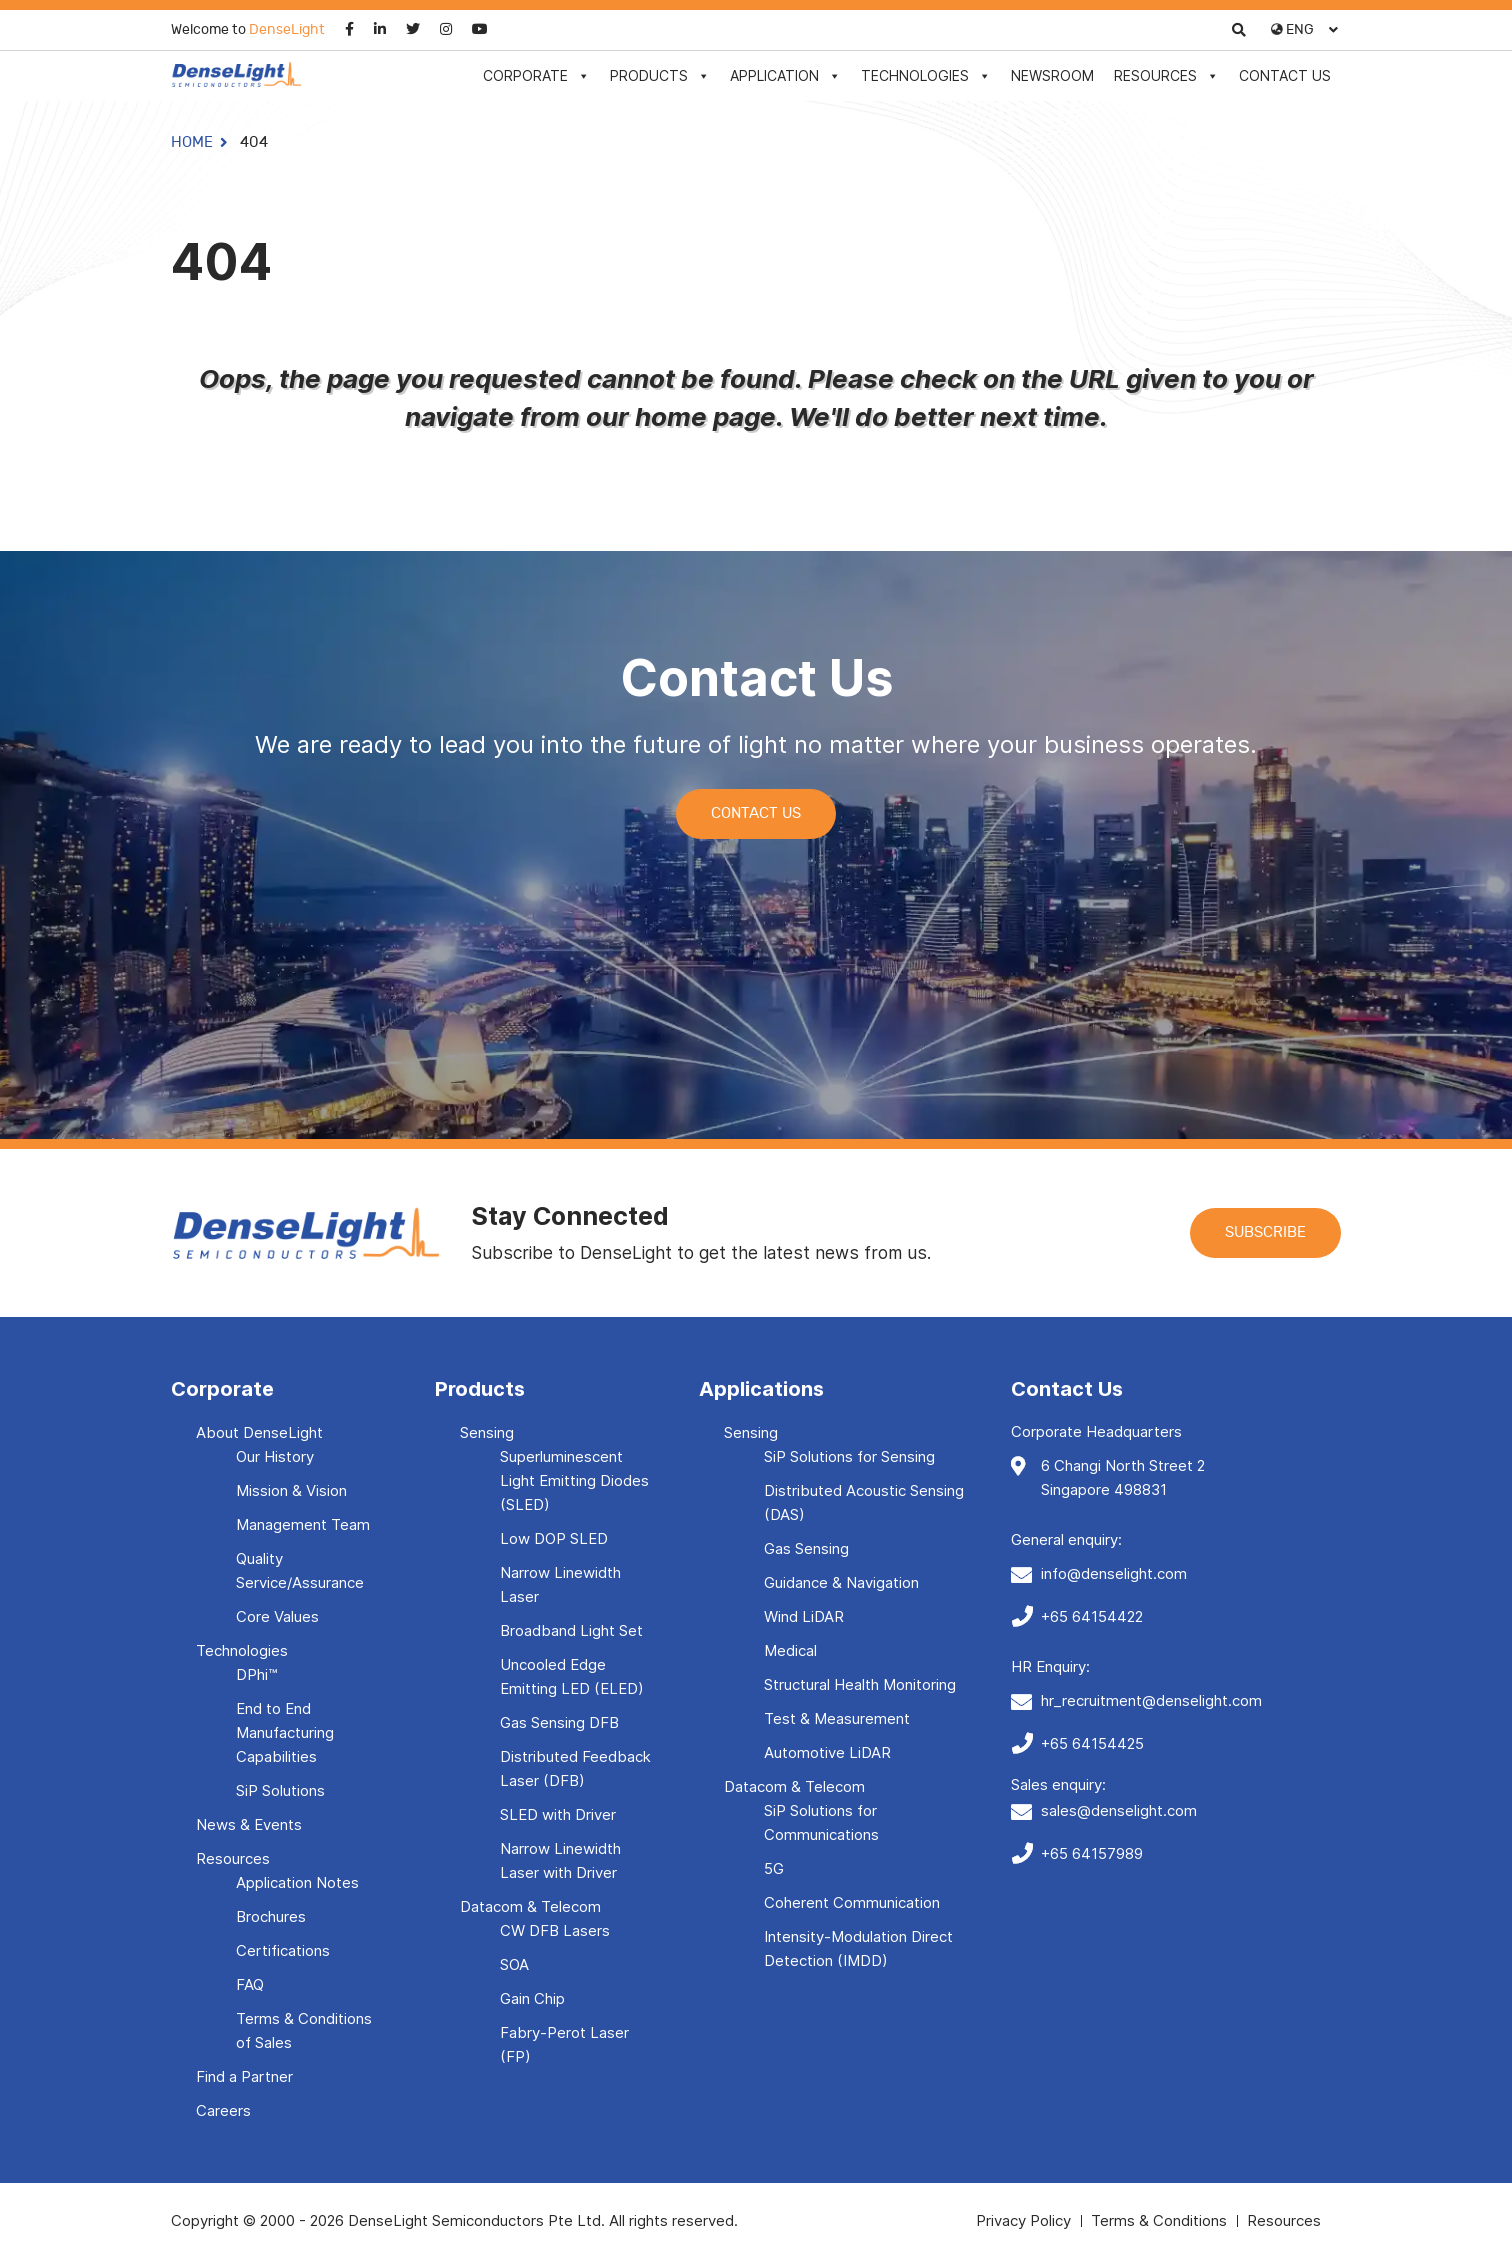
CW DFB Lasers (555, 1930)
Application (785, 75)
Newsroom (1052, 75)
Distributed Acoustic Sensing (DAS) (864, 1502)
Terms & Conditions (1159, 2220)
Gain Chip (532, 1998)
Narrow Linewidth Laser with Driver (560, 1860)
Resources (1166, 75)
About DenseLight (259, 1432)
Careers (223, 2110)
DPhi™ (256, 1674)
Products (660, 75)
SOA (514, 1964)
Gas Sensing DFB (559, 1722)
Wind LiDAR (804, 1616)
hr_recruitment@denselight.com (1151, 1700)
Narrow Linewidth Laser (560, 1584)
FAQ (250, 1984)
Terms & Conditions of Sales (304, 2030)
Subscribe (1265, 1232)
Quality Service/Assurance (300, 1570)
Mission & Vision (291, 1490)
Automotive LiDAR (827, 1752)
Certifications (283, 1950)
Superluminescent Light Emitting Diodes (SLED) (574, 1480)
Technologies (926, 75)
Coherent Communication (852, 1902)
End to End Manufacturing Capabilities (285, 1732)
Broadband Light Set (571, 1630)
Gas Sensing (806, 1548)
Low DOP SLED (554, 1538)
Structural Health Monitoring (860, 1684)
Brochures (271, 1916)
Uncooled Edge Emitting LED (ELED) (572, 1676)
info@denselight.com (1114, 1573)
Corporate (536, 75)
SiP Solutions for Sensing (849, 1456)
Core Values (277, 1616)
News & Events (249, 1824)
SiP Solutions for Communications (821, 1822)
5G (774, 1868)
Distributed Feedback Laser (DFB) (575, 1768)
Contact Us (1285, 75)
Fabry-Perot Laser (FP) (564, 2044)
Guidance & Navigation (841, 1582)
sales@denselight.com (1119, 1810)
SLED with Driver (558, 1814)
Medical (790, 1650)
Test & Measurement (837, 1718)
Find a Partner (244, 2076)
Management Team (303, 1524)
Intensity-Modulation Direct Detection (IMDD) (858, 1948)
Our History (275, 1456)
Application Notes (297, 1882)
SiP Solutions (280, 1790)
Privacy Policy (1023, 2220)
